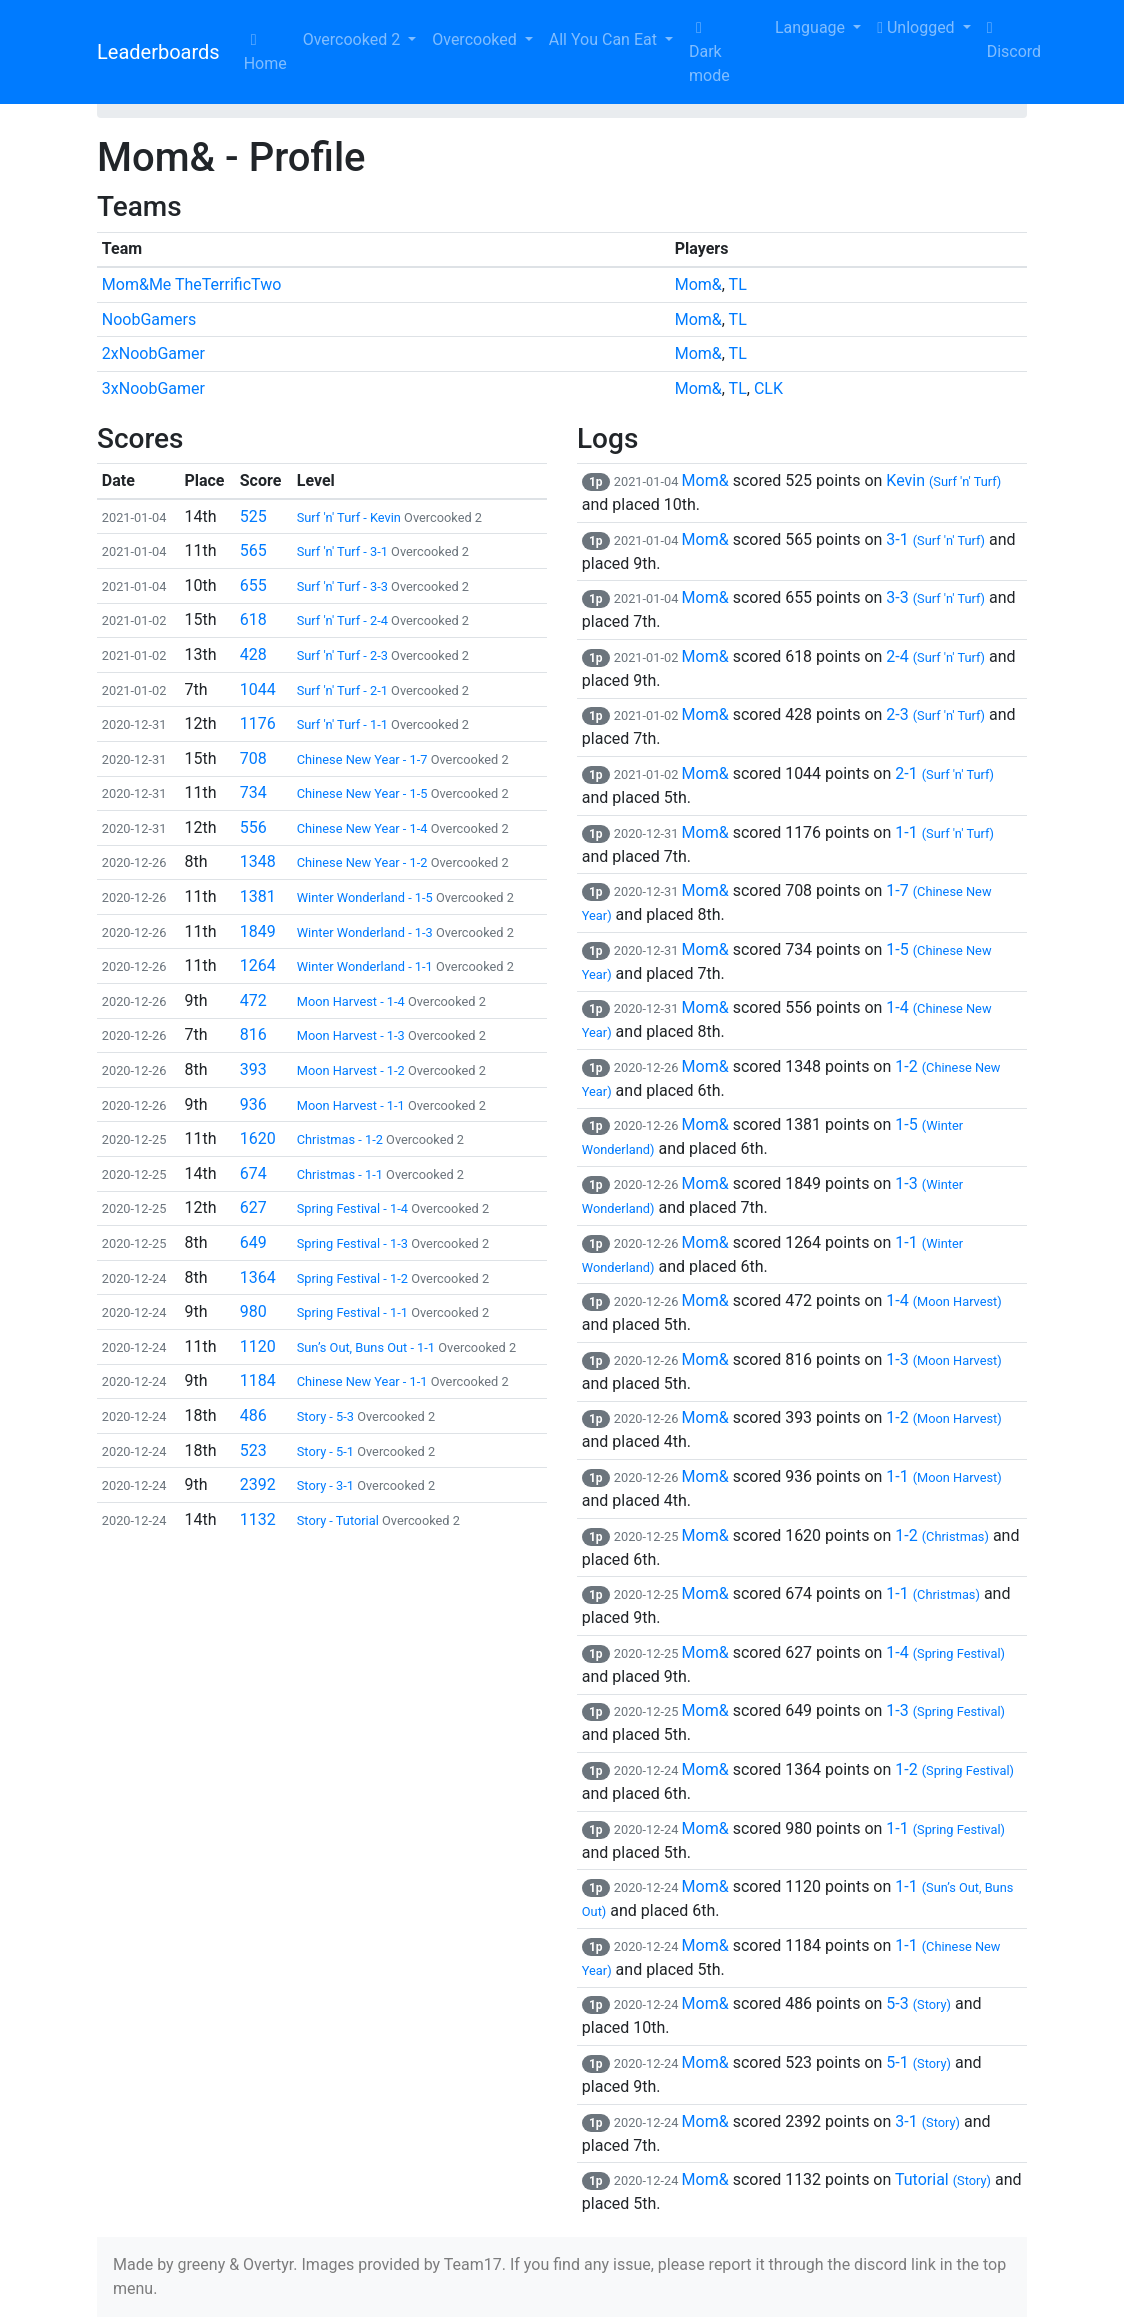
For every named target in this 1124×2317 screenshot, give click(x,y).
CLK (768, 388)
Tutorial (943, 2179)
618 (253, 619)
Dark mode (709, 52)
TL (738, 284)
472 (253, 1000)
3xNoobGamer (153, 388)
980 (253, 1311)
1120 (258, 1346)
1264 (258, 965)
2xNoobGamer (153, 353)
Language (797, 27)
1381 (258, 896)
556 (253, 827)
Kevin (943, 480)
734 (253, 792)
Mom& (698, 284)
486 (253, 1415)
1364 (258, 1277)
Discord (1014, 40)
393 (253, 1069)
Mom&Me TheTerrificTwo (192, 284)
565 (253, 550)
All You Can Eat (605, 39)
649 (253, 1242)
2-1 (944, 773)
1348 (258, 861)
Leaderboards (158, 52)
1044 (258, 689)
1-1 (944, 832)
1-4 (943, 1300)
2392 (258, 1484)
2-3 (935, 714)
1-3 (943, 1359)
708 (253, 758)
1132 (258, 1519)
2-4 (935, 656)
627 (253, 1207)
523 (253, 1450)
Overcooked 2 (353, 39)
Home (265, 52)
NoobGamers (149, 319)
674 (253, 1173)
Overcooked (476, 39)
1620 (258, 1138)
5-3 (918, 2003)
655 (253, 585)
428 (253, 654)
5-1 (918, 2062)
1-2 (943, 1417)
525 (253, 516)
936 (253, 1104)
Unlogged (917, 27)
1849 (258, 931)
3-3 (935, 597)
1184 (258, 1380)
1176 (258, 723)
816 (253, 1034)
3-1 (935, 539)
